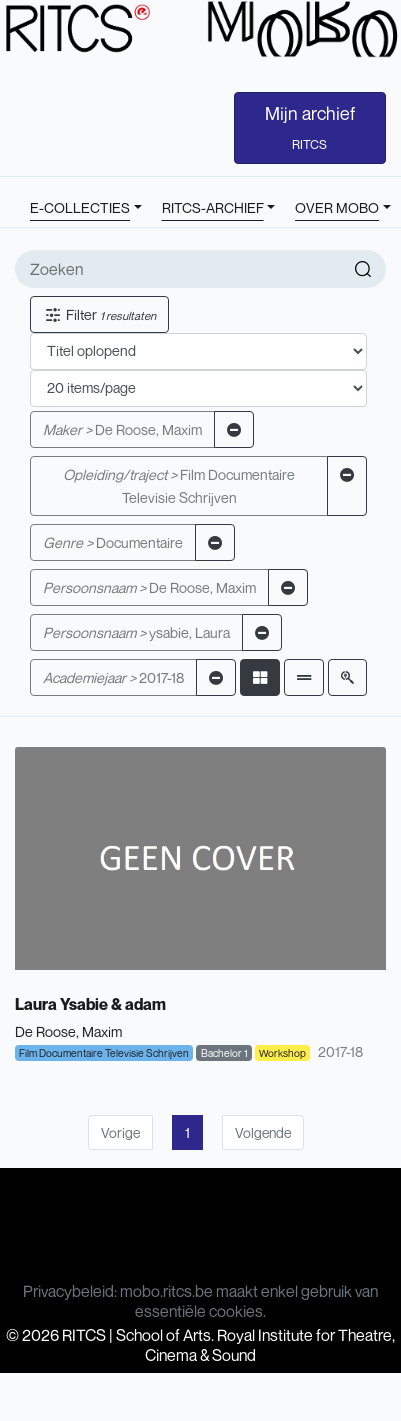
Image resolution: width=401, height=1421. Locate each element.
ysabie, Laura (136, 632)
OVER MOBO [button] (337, 207)
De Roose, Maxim (122, 429)
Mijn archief (310, 127)
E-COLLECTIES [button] (80, 207)
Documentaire (113, 542)
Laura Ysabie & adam (90, 1004)
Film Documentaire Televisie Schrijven (179, 486)
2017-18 (113, 677)
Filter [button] (99, 314)
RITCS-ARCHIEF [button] (213, 207)
